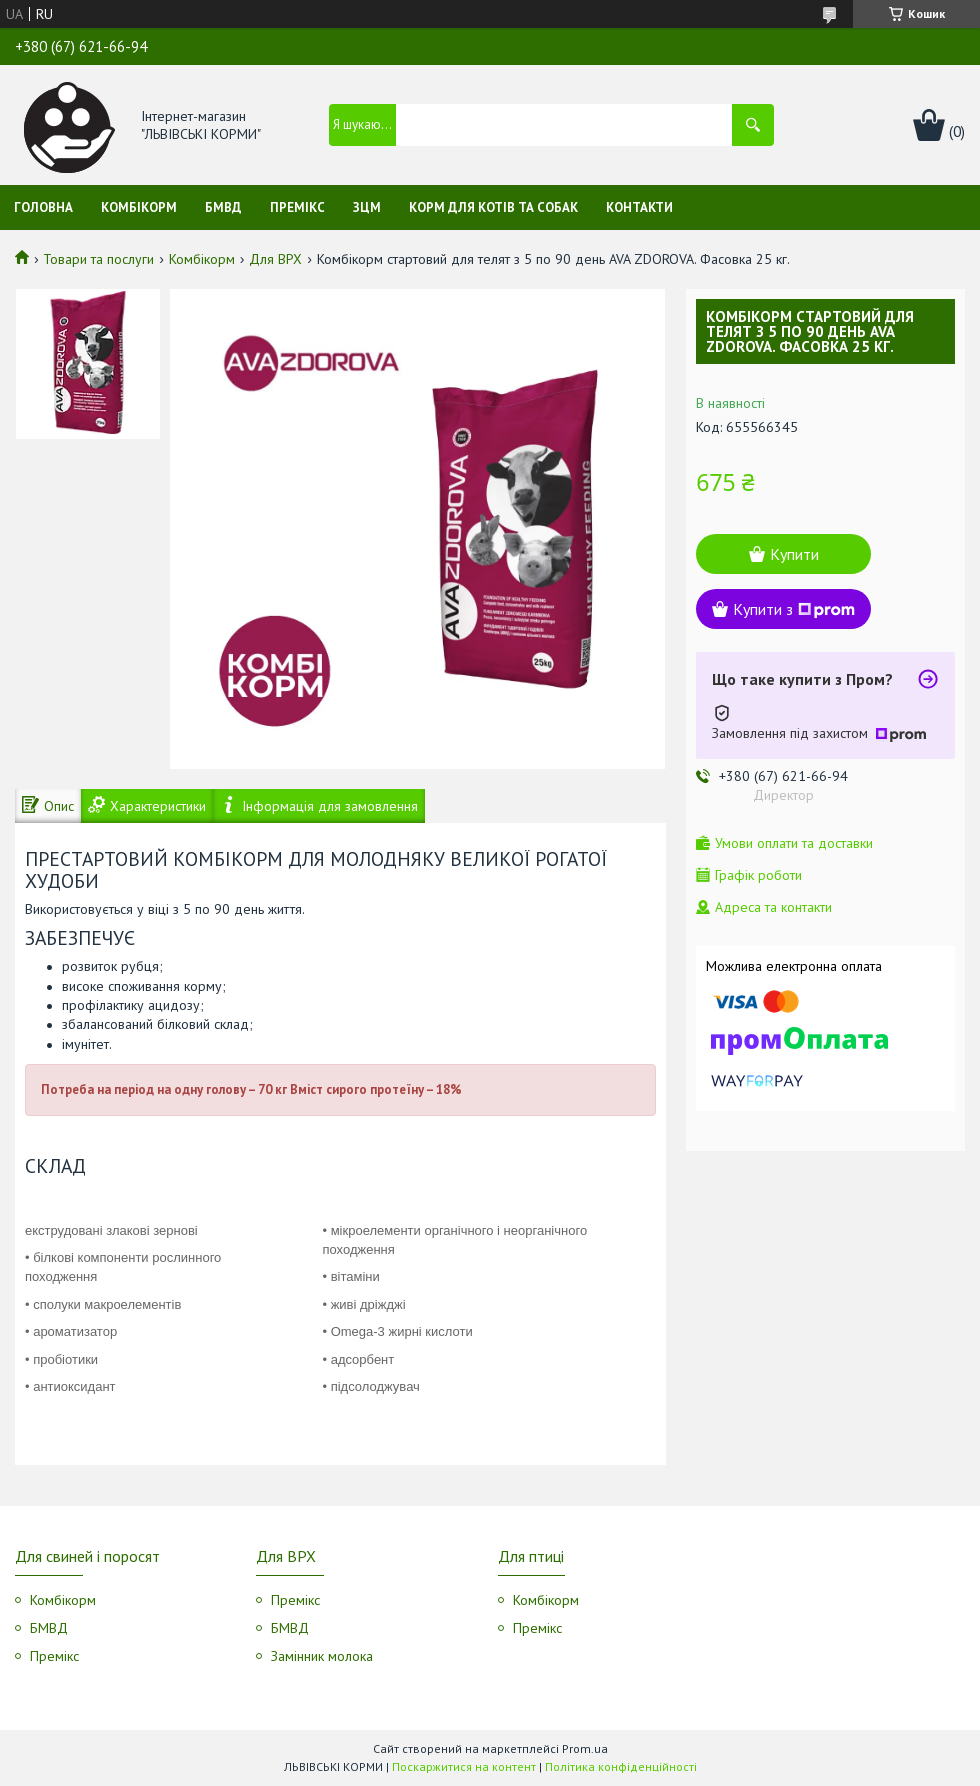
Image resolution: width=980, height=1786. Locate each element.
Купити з (794, 609)
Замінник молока (322, 1656)
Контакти (639, 207)
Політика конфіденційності (621, 1766)
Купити (794, 554)
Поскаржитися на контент (464, 1766)
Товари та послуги (98, 259)
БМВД (223, 207)
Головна (43, 207)
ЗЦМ (367, 207)
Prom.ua (585, 1748)
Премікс (297, 207)
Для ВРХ (275, 259)
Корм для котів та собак (493, 207)
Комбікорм (139, 207)
